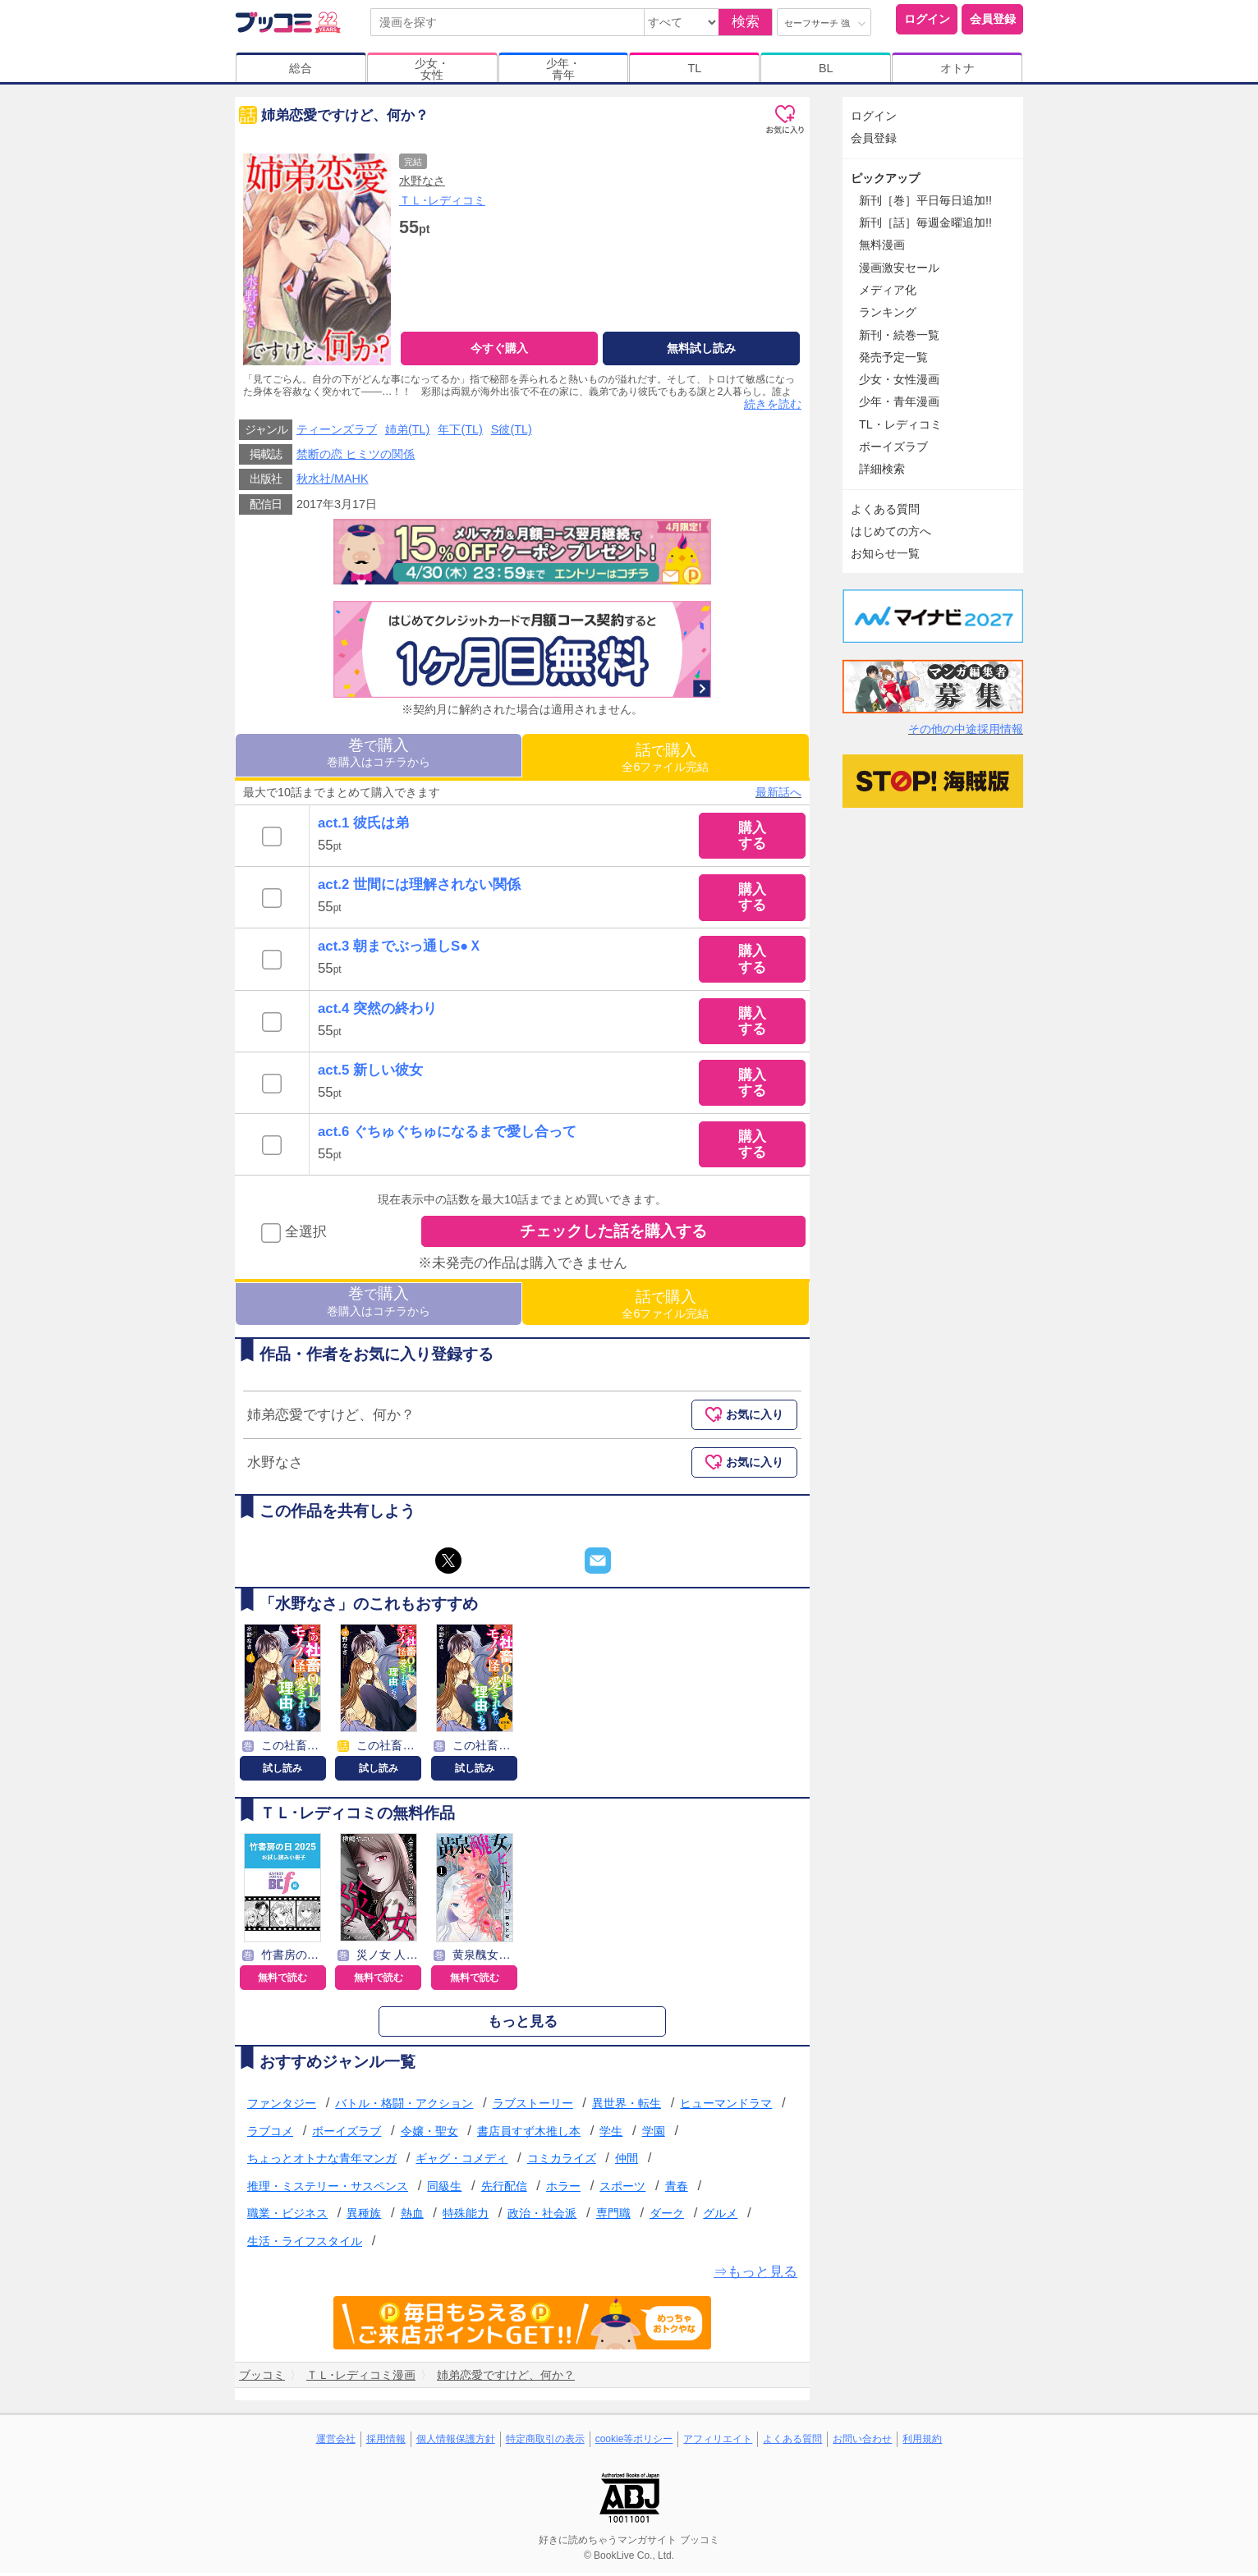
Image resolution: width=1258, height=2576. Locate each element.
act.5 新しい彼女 (370, 1073)
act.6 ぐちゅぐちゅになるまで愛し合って (447, 1135)
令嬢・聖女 (429, 2134)
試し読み (282, 1771)
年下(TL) (460, 433)
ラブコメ (270, 2134)
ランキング (887, 312)
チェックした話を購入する (613, 1235)
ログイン (927, 18)
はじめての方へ (891, 531)
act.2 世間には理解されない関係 (419, 888)
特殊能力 (466, 2217)
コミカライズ (561, 2162)
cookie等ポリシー (634, 2442)
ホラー (563, 2189)
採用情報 (386, 2442)
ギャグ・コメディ (461, 2162)
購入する (752, 839)
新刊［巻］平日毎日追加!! (925, 200)
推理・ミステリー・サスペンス (327, 2189)
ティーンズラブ (336, 433)
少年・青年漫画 (899, 401)
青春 (676, 2189)
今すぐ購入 (499, 348)
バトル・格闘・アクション (404, 2107)
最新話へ (778, 795)
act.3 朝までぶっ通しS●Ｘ (400, 950)
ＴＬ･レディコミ (442, 200)
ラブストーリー (533, 2107)
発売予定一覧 (893, 357)
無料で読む (282, 1981)
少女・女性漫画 (899, 379)
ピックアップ (885, 178)
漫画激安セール (899, 267)
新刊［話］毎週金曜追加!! (925, 222)
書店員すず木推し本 (529, 2134)
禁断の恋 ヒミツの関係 (355, 458)
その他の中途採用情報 (965, 729)
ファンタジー (281, 2107)
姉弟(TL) (407, 433)
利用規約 (922, 2442)
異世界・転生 (626, 2107)
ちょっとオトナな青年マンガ (322, 2162)
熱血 (412, 2217)
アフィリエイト (717, 2442)
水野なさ (422, 180)
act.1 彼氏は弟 (363, 827)
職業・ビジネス (287, 2217)
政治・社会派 (541, 2217)
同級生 (444, 2189)
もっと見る (523, 2025)
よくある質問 (885, 509)
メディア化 (887, 289)
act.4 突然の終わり (377, 1012)
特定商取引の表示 (545, 2442)
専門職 (613, 2217)
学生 (610, 2134)
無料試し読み (701, 348)
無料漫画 (882, 244)
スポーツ (622, 2189)
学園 (653, 2134)
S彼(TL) (511, 433)
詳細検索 (882, 468)
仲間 (626, 2162)
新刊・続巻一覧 (899, 334)
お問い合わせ (862, 2442)
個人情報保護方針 (455, 2442)
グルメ (720, 2217)
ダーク (667, 2217)
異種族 (364, 2217)
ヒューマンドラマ (726, 2107)
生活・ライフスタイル (304, 2245)
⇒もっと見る (755, 2275)
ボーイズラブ (346, 2134)
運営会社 (336, 2442)
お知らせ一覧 (885, 553)
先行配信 (504, 2189)
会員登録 (993, 18)
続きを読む (772, 408)
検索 (746, 22)
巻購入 (378, 756)
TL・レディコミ (900, 424)
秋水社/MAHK (332, 482)
